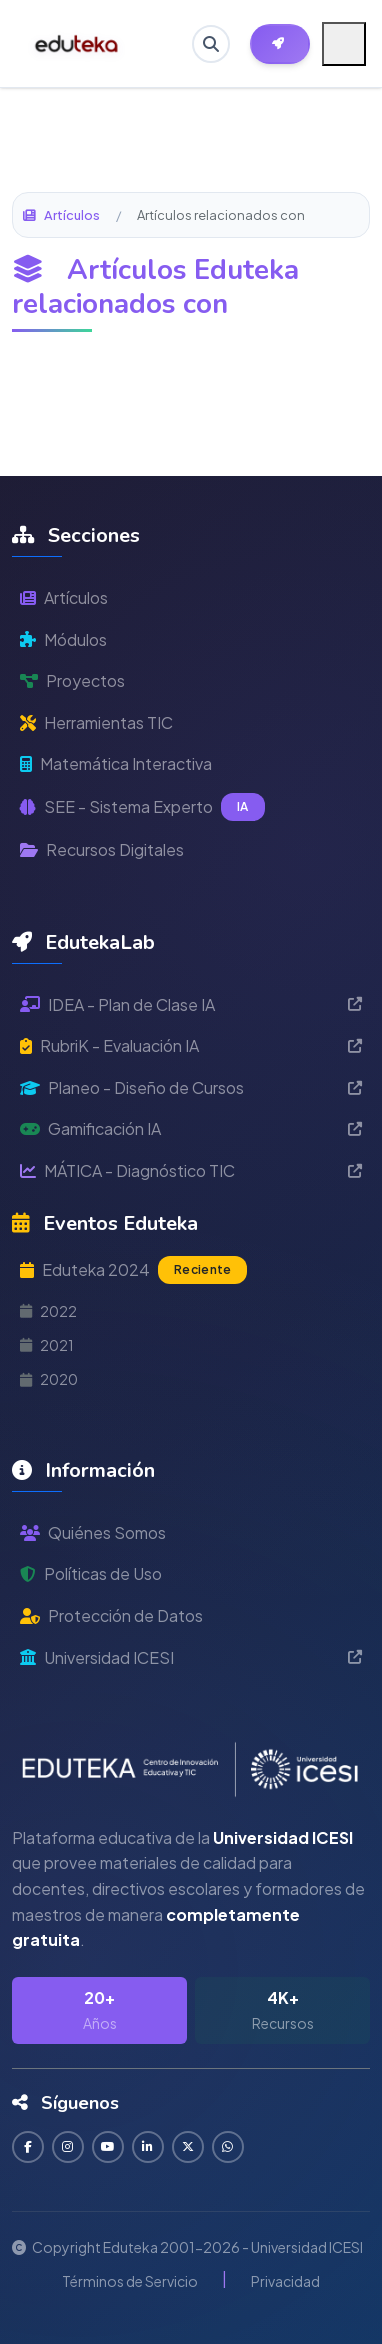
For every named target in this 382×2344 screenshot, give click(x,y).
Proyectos (72, 680)
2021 (47, 1345)
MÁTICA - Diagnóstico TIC (191, 1170)
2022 (48, 1311)
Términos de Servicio (130, 2281)
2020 (49, 1379)
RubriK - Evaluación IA (191, 1045)
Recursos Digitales (102, 849)
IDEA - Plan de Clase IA (191, 1004)
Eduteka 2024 (133, 1270)
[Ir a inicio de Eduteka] (77, 44)
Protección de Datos (111, 1615)
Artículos (61, 215)
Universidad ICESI (191, 1657)
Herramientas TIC (96, 722)
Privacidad (285, 2281)
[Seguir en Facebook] (28, 2147)
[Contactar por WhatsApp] (228, 2147)
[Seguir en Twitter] (188, 2147)
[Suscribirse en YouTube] (108, 2147)
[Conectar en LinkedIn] (148, 2147)
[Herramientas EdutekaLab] (280, 44)
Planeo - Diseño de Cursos (191, 1087)
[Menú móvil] (344, 44)
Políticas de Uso (91, 1573)
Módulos (63, 639)
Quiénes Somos (93, 1532)
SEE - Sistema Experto (142, 807)
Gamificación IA (191, 1128)
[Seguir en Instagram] (68, 2147)
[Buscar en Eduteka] (211, 44)
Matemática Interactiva (116, 763)
